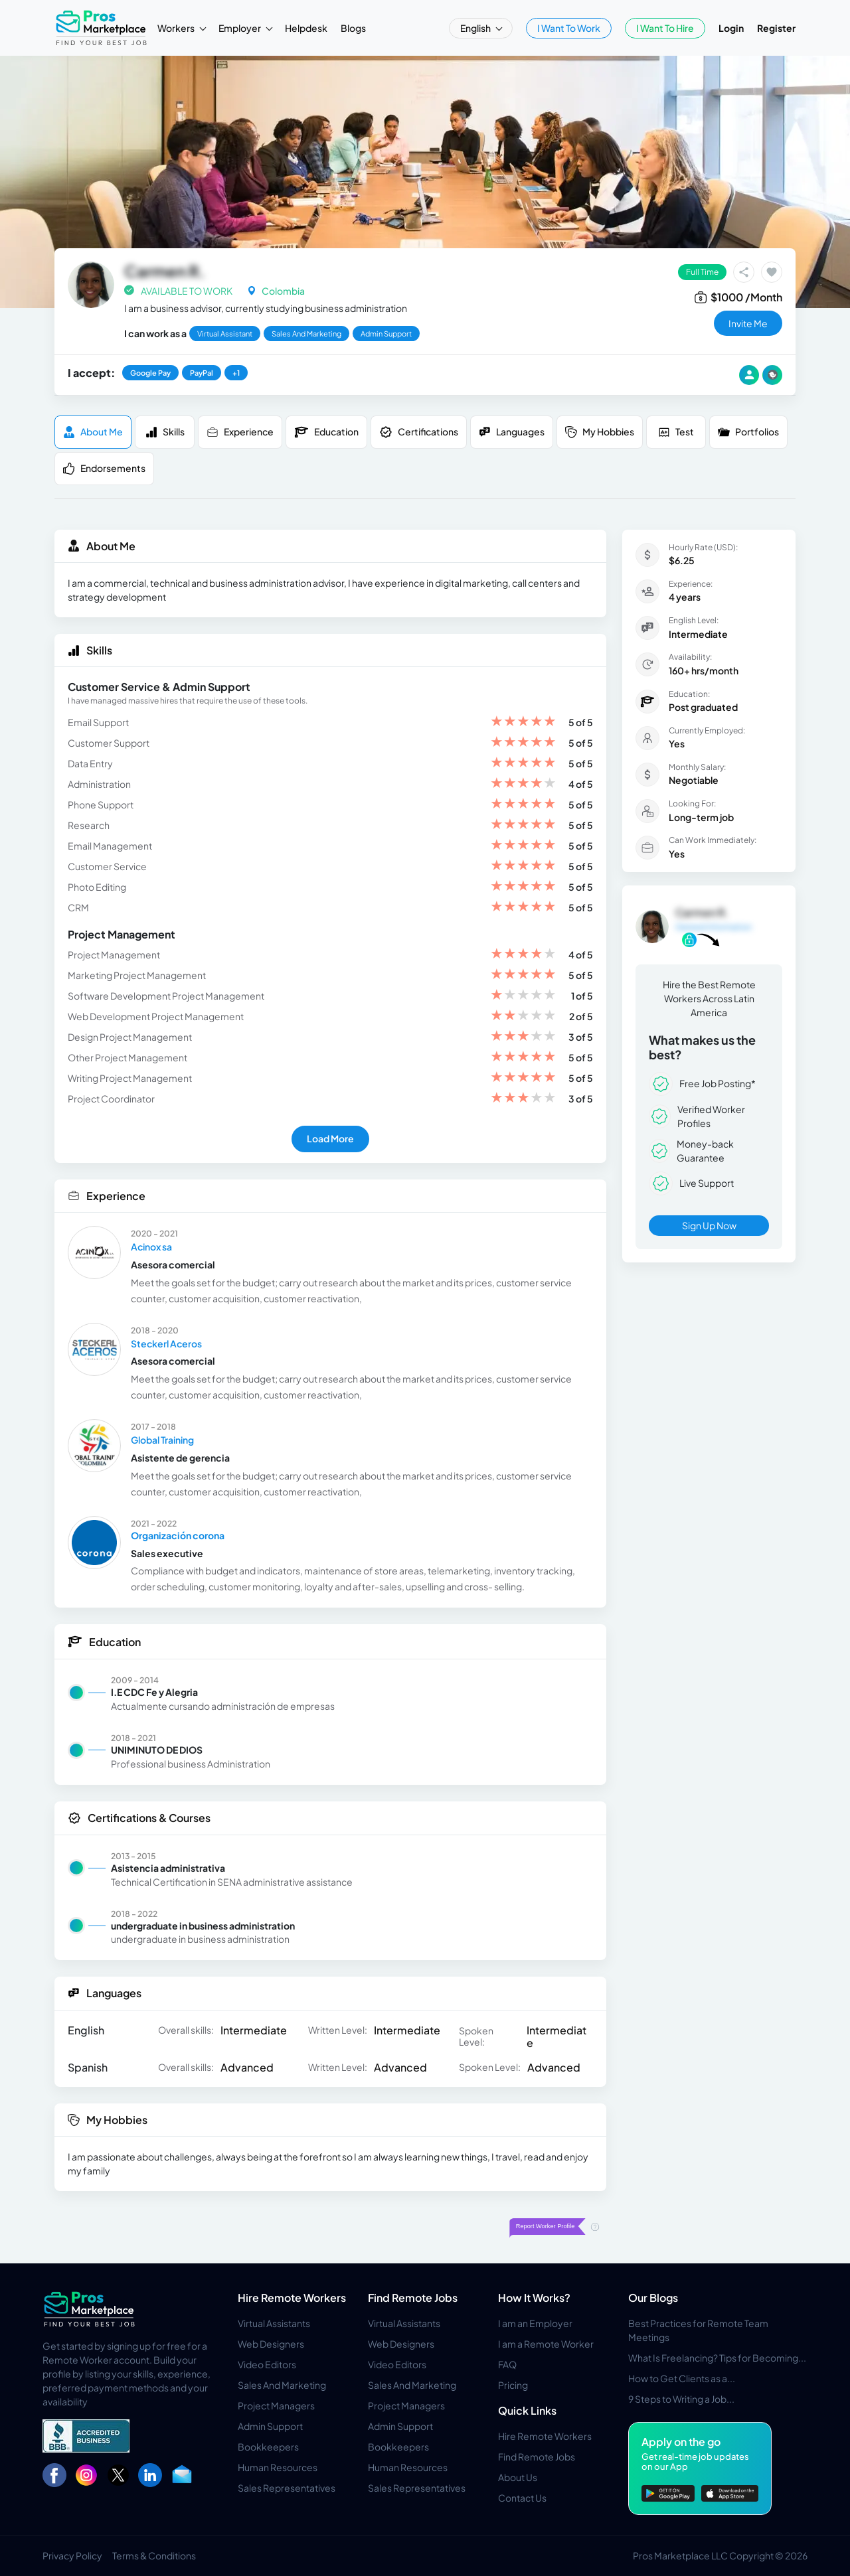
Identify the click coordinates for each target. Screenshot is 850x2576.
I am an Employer (535, 2323)
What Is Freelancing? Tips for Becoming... (717, 2358)
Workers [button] (176, 28)
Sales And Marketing (282, 2385)
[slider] (523, 722)
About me (93, 431)
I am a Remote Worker (546, 2344)
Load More (330, 1138)
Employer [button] (240, 28)
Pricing (513, 2385)
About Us (517, 2477)
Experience (240, 431)
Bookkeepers (268, 2447)
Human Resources (277, 2467)
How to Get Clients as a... (681, 2378)
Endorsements (104, 468)
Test (676, 431)
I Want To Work (568, 28)
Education (326, 432)
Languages (512, 431)
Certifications (418, 432)
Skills (165, 431)
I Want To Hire (665, 28)
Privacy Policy (72, 2555)
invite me (748, 323)
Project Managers (276, 2405)
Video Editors (267, 2364)
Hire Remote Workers (292, 2298)
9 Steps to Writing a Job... (681, 2399)
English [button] (476, 28)
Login (731, 28)
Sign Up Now (709, 1225)
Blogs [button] (353, 28)
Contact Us (522, 2498)
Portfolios (748, 431)
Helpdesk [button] (306, 28)
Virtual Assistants (274, 2323)
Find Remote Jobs (413, 2298)
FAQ (507, 2364)
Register (776, 28)
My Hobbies (599, 431)
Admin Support (270, 2426)
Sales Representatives (286, 2488)
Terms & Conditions (154, 2555)
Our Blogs (653, 2298)
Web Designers (271, 2344)
